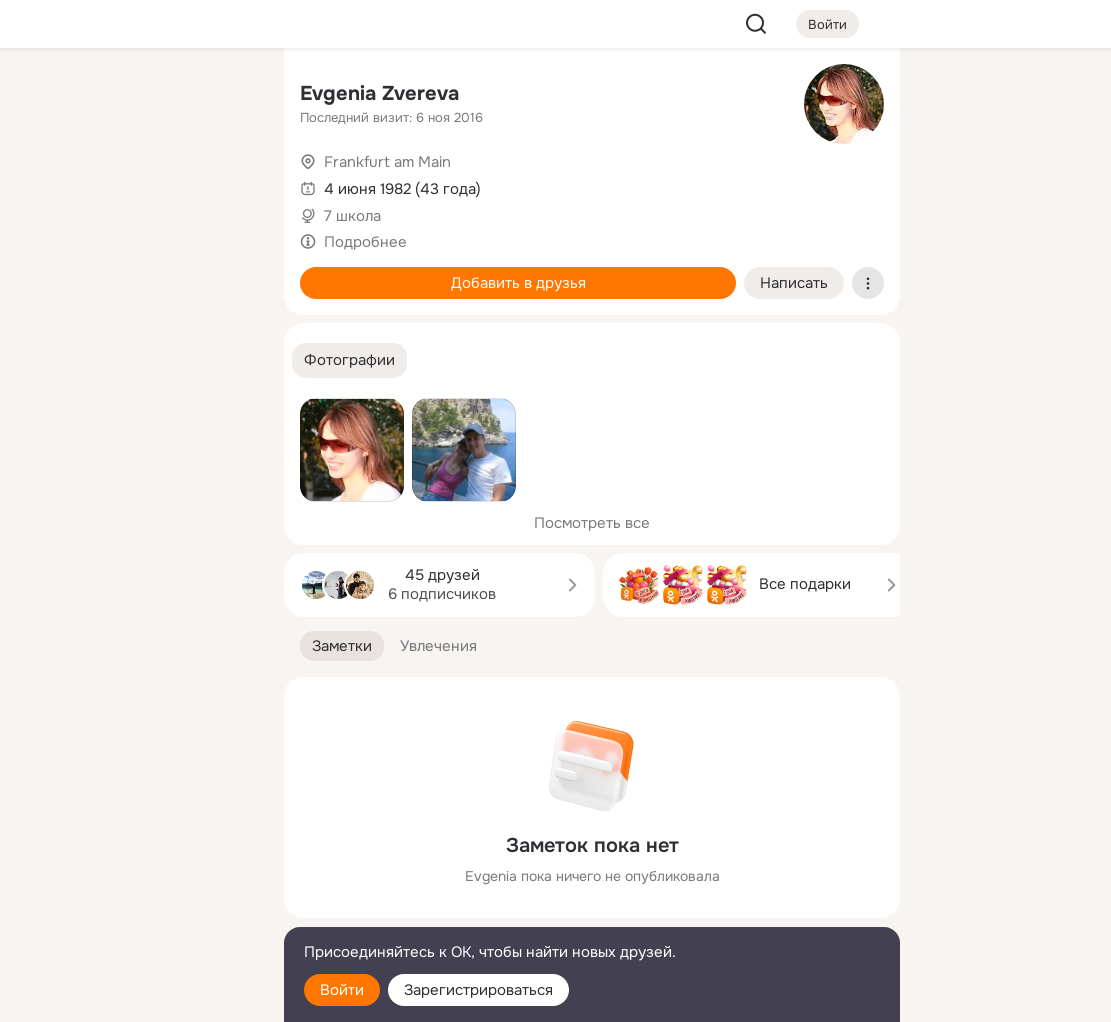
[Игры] (224, 272)
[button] (349, 360)
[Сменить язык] (136, 910)
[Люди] (136, 184)
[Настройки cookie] (136, 995)
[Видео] (224, 184)
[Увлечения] (136, 96)
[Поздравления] (136, 272)
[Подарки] (48, 272)
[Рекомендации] (136, 360)
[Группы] (224, 96)
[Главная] (48, 96)
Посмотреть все (592, 523)
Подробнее (365, 242)
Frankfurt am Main (387, 162)
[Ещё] (136, 867)
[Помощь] (48, 360)
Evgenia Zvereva (379, 93)
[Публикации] (48, 184)
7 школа (352, 216)
